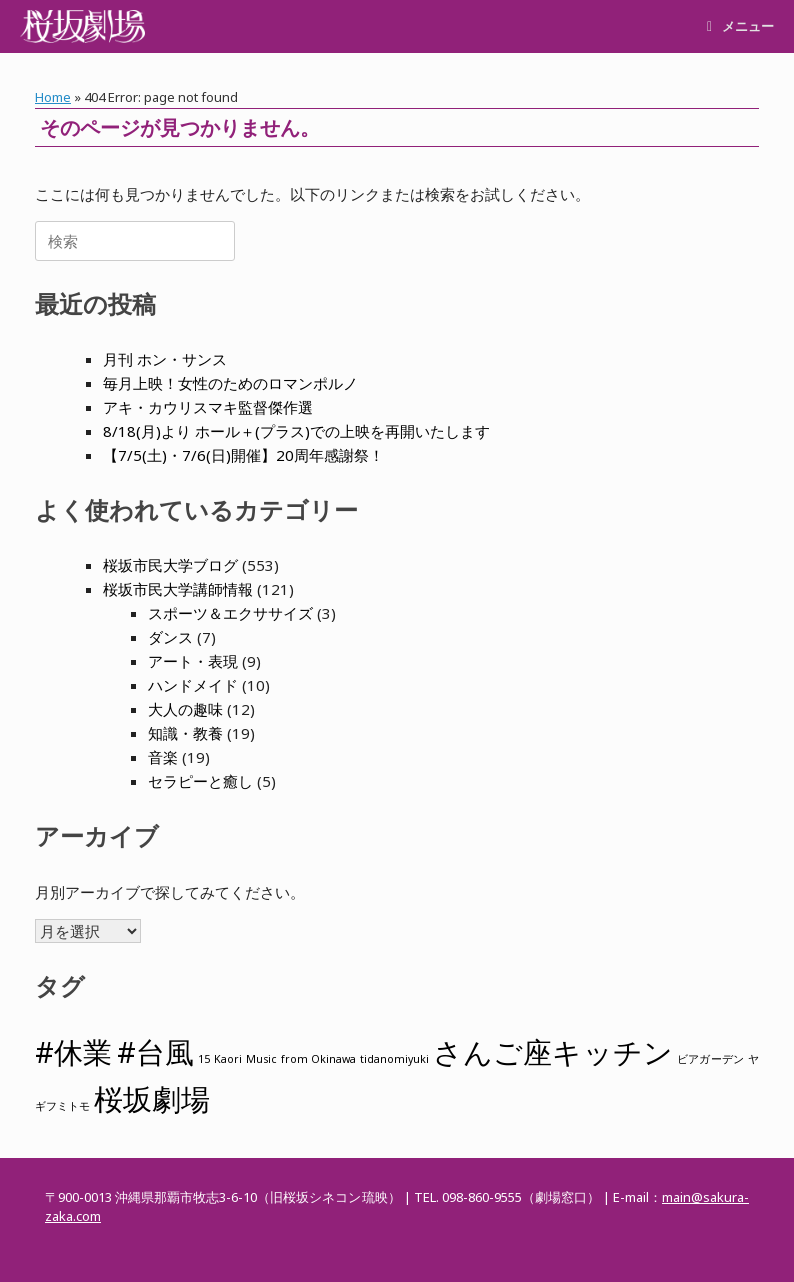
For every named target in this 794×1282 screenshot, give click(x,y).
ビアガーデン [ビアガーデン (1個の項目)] (710, 1059)
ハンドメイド (193, 685)
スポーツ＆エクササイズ (230, 613)
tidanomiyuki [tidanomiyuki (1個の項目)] (394, 1059)
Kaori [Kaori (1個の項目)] (228, 1059)
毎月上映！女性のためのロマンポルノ (230, 383)
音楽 (163, 757)
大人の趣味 (185, 709)
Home (53, 97)
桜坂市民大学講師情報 (178, 589)
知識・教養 (185, 733)
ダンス (170, 637)
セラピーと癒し (200, 781)
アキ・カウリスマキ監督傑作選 (208, 407)
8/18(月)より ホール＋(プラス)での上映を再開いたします (296, 431)
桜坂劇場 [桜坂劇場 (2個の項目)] (152, 1099)
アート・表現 (193, 661)
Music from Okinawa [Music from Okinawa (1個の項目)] (300, 1059)
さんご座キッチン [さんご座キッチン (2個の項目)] (553, 1052)
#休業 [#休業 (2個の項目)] (73, 1052)
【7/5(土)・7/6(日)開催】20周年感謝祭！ (243, 455)
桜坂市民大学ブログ (170, 565)
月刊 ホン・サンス (165, 359)
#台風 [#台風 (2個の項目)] (155, 1052)
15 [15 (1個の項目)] (204, 1059)
